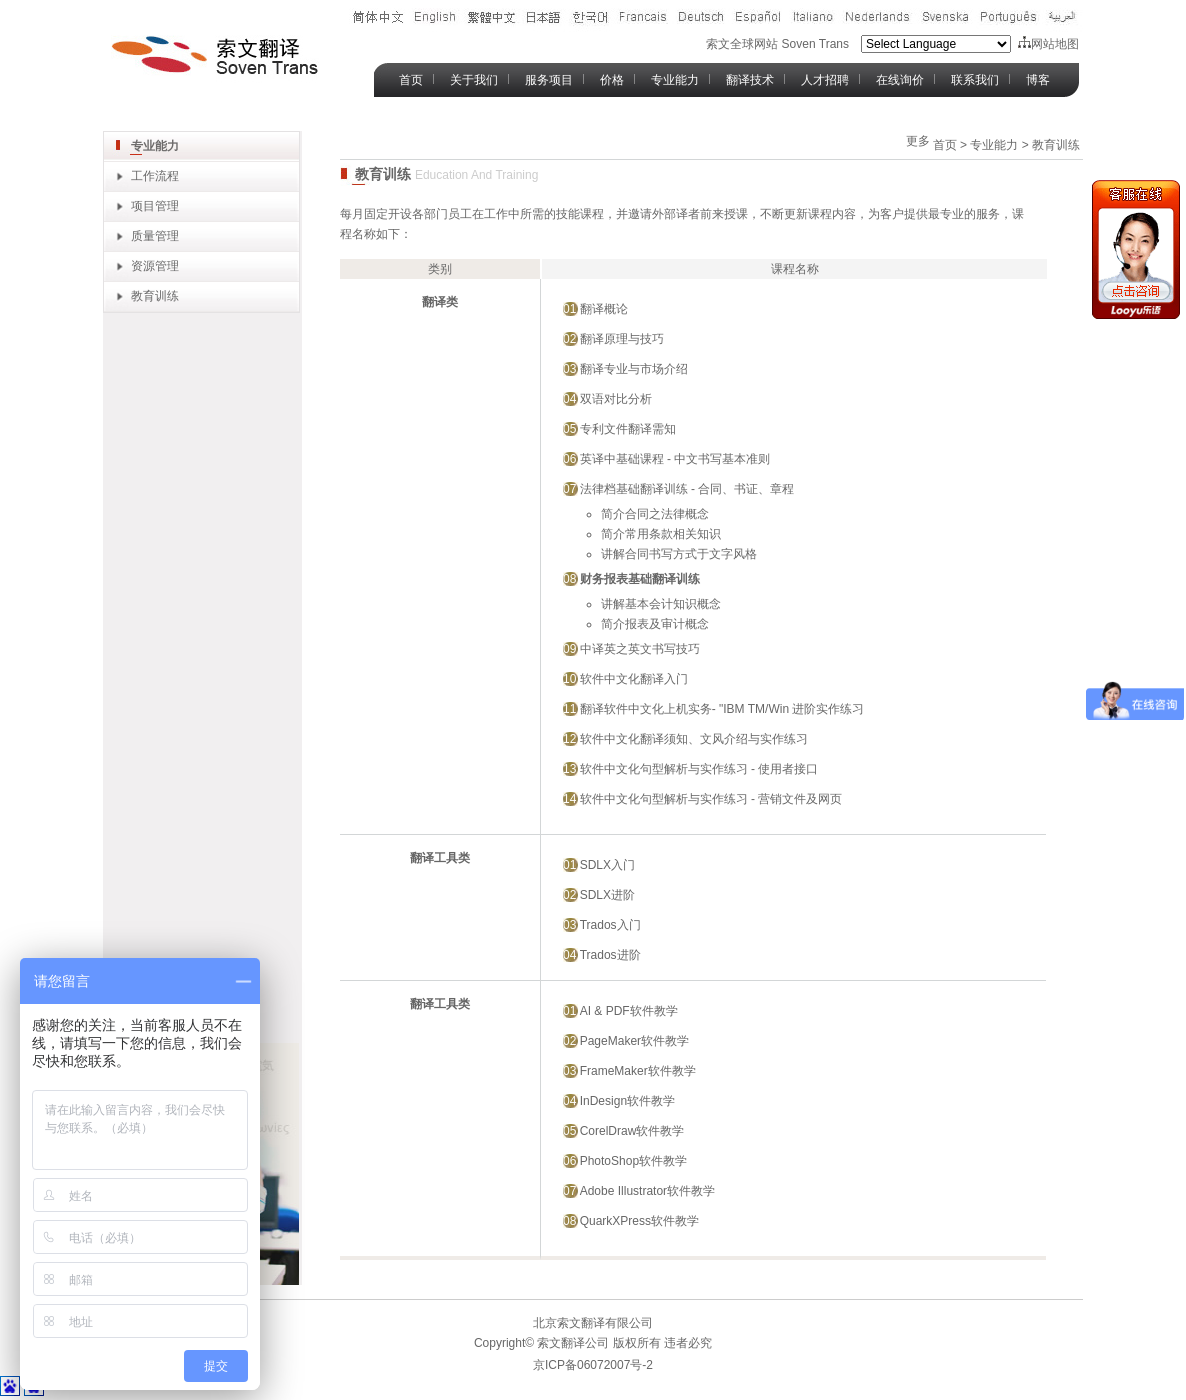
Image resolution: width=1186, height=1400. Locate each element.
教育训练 (155, 296)
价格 (612, 80)
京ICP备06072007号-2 (593, 1365)
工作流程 (155, 176)
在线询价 (900, 80)
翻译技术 (750, 80)
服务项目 (549, 80)
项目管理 (155, 206)
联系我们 (975, 80)
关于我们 (474, 80)
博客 (1038, 80)
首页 (411, 80)
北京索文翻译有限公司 (593, 1323)
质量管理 (155, 236)
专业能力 (675, 80)
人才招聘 (825, 80)
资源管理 (155, 266)
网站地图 (1048, 44)
